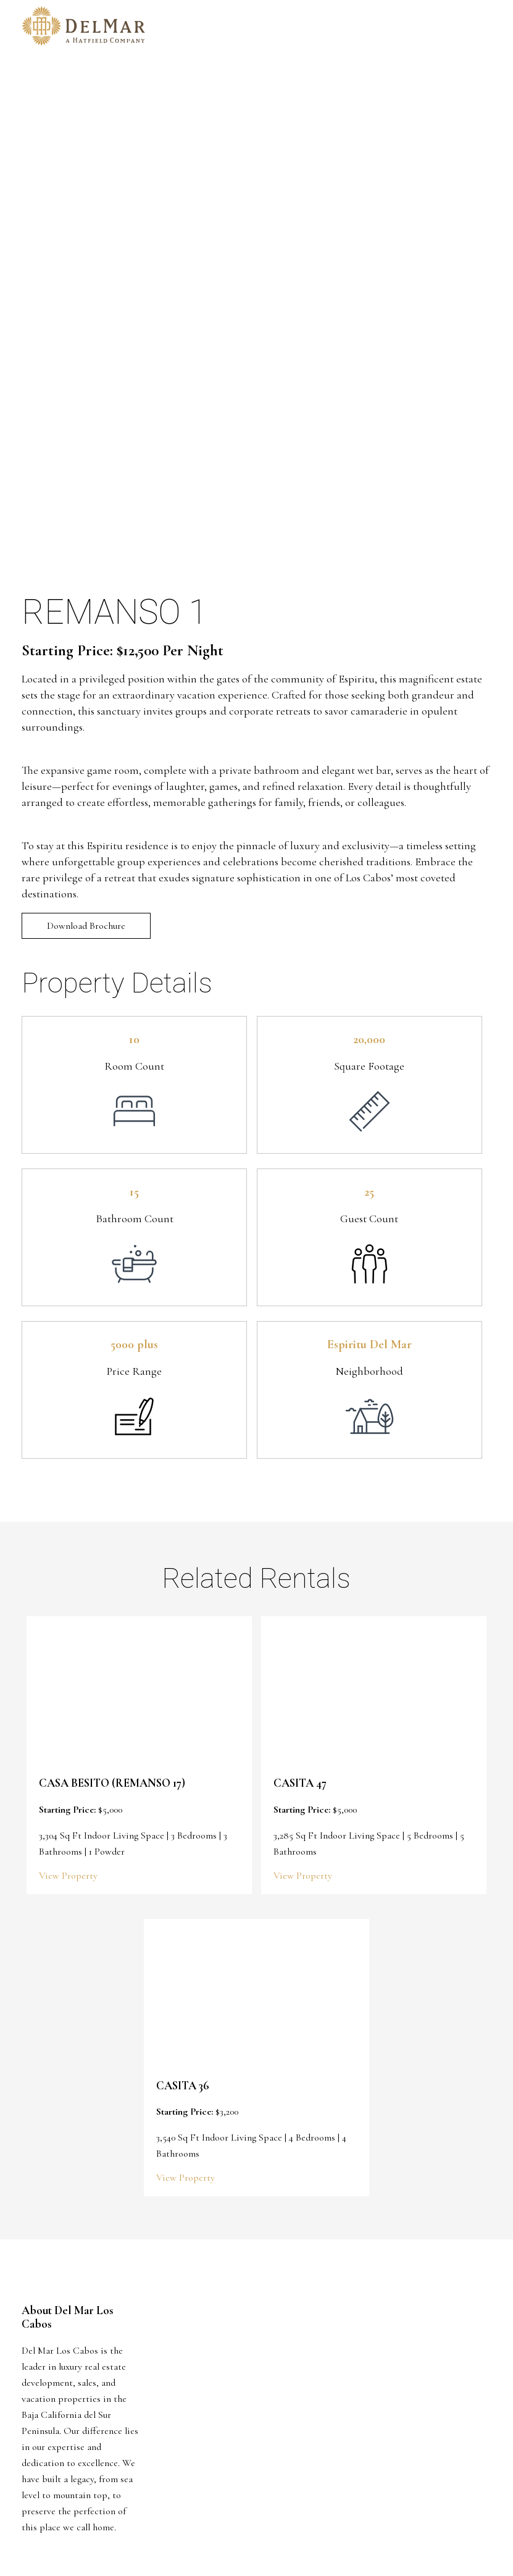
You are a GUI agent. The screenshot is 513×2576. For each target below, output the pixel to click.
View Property (68, 1875)
